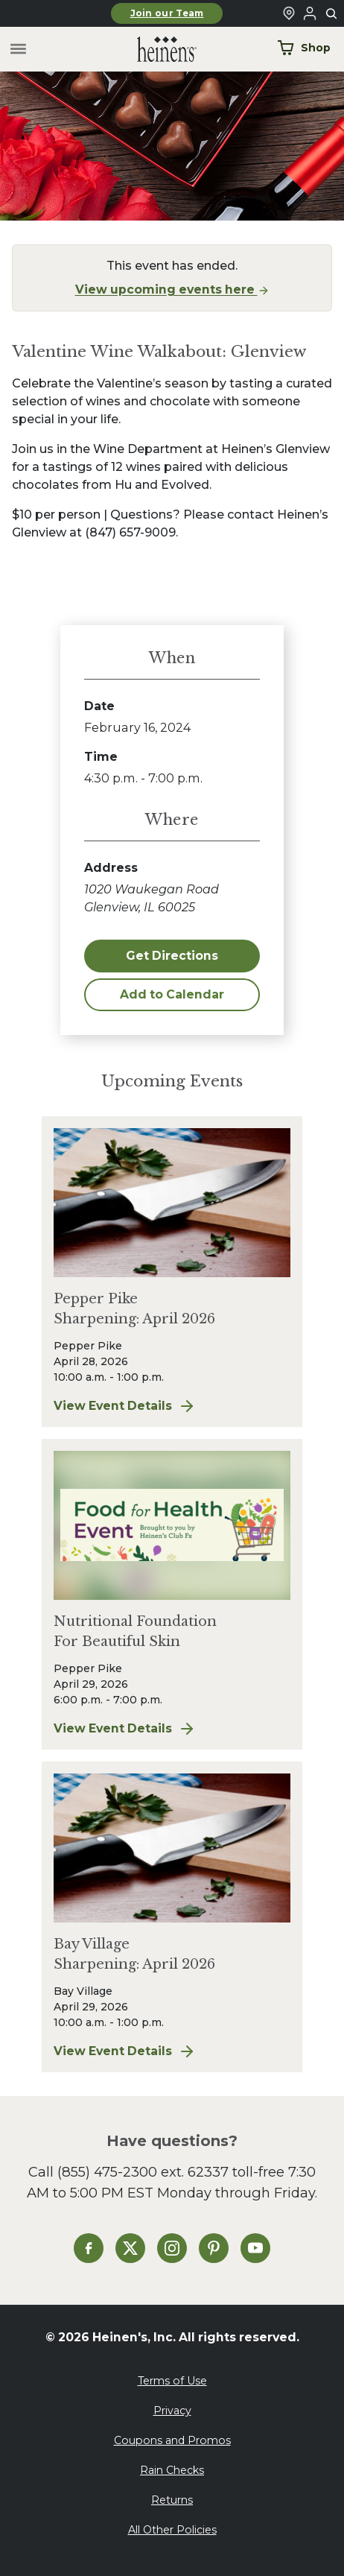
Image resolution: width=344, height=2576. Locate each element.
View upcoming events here (172, 289)
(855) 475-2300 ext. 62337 (143, 2171)
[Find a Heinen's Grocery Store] (288, 13)
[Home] (155, 50)
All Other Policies (172, 2530)
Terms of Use (172, 2380)
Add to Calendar (172, 994)
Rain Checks (172, 2470)
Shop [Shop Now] (304, 48)
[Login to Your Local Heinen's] (309, 13)
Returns (172, 2500)
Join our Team (167, 13)
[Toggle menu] (18, 49)
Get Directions (172, 956)
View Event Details (172, 1406)
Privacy (172, 2410)
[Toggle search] (332, 14)
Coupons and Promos (172, 2440)
